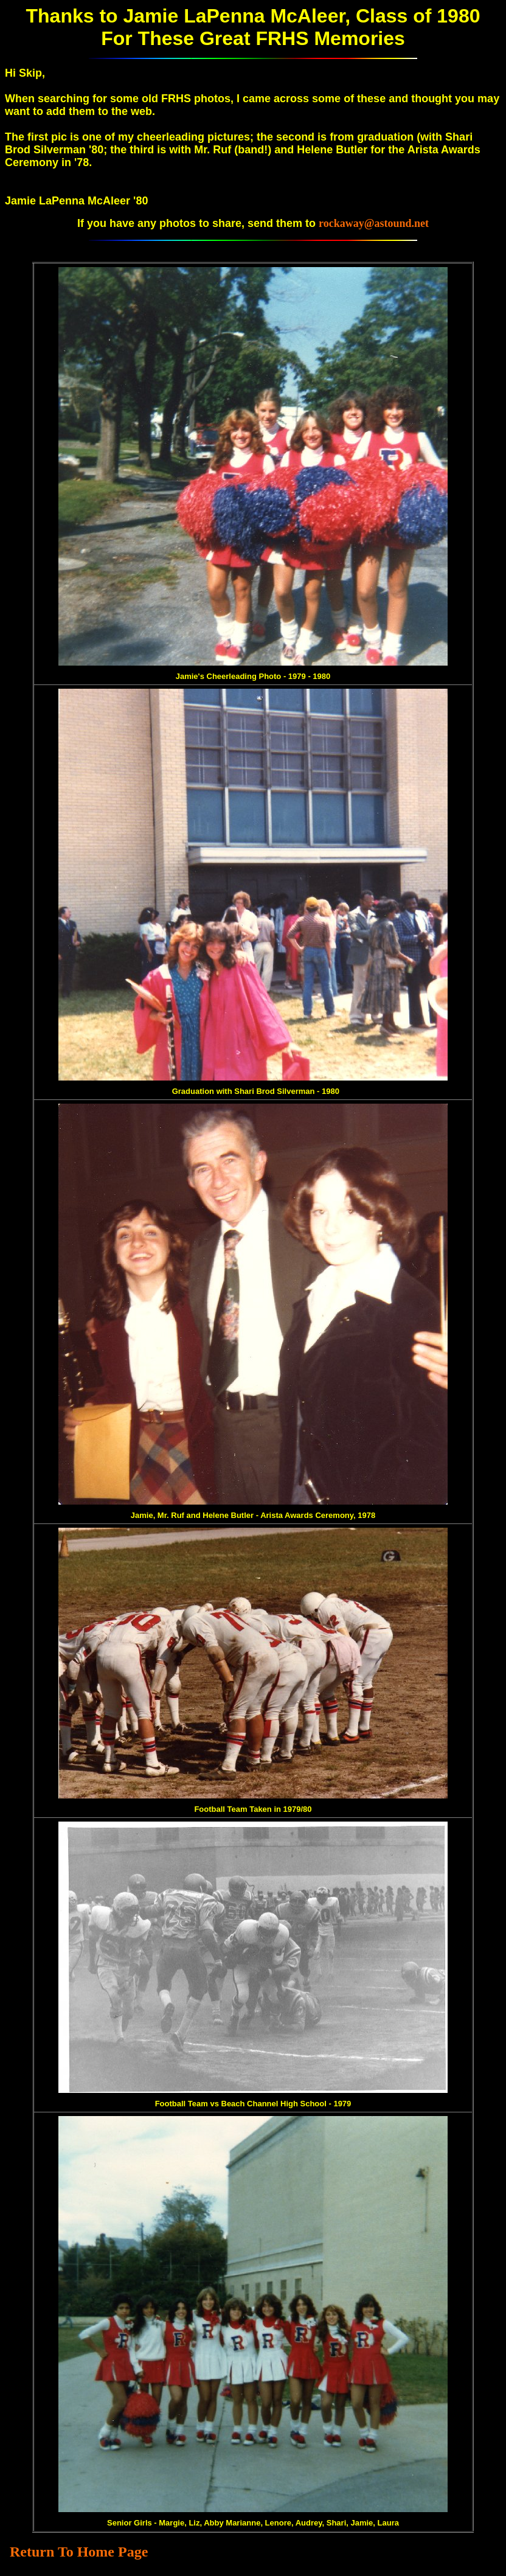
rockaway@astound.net (374, 223)
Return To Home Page (79, 2552)
